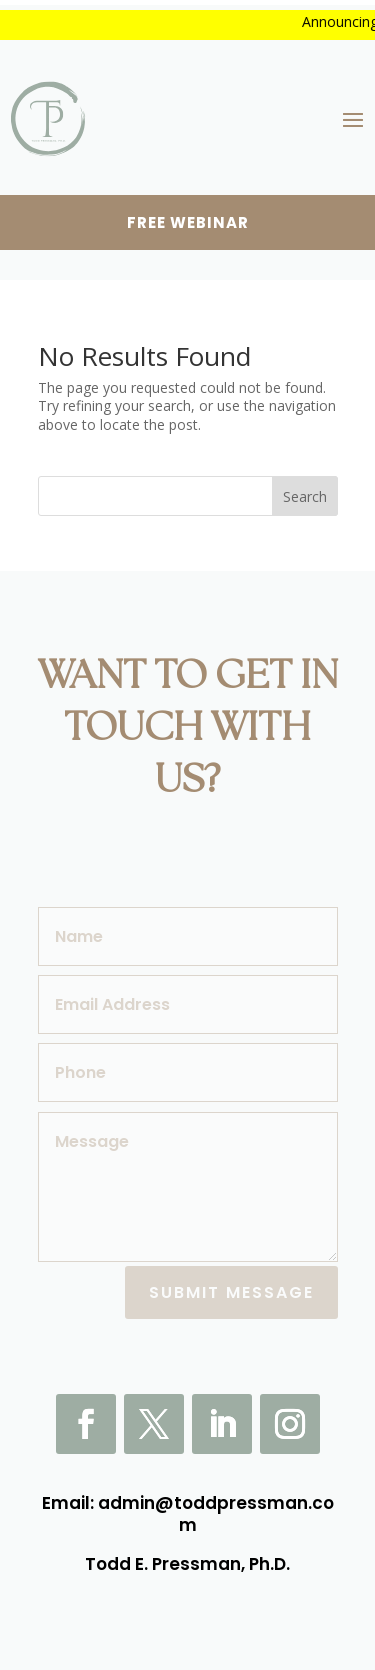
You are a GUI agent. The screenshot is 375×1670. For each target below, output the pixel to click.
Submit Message (231, 1292)
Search (305, 496)
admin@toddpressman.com (216, 1514)
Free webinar (188, 222)
